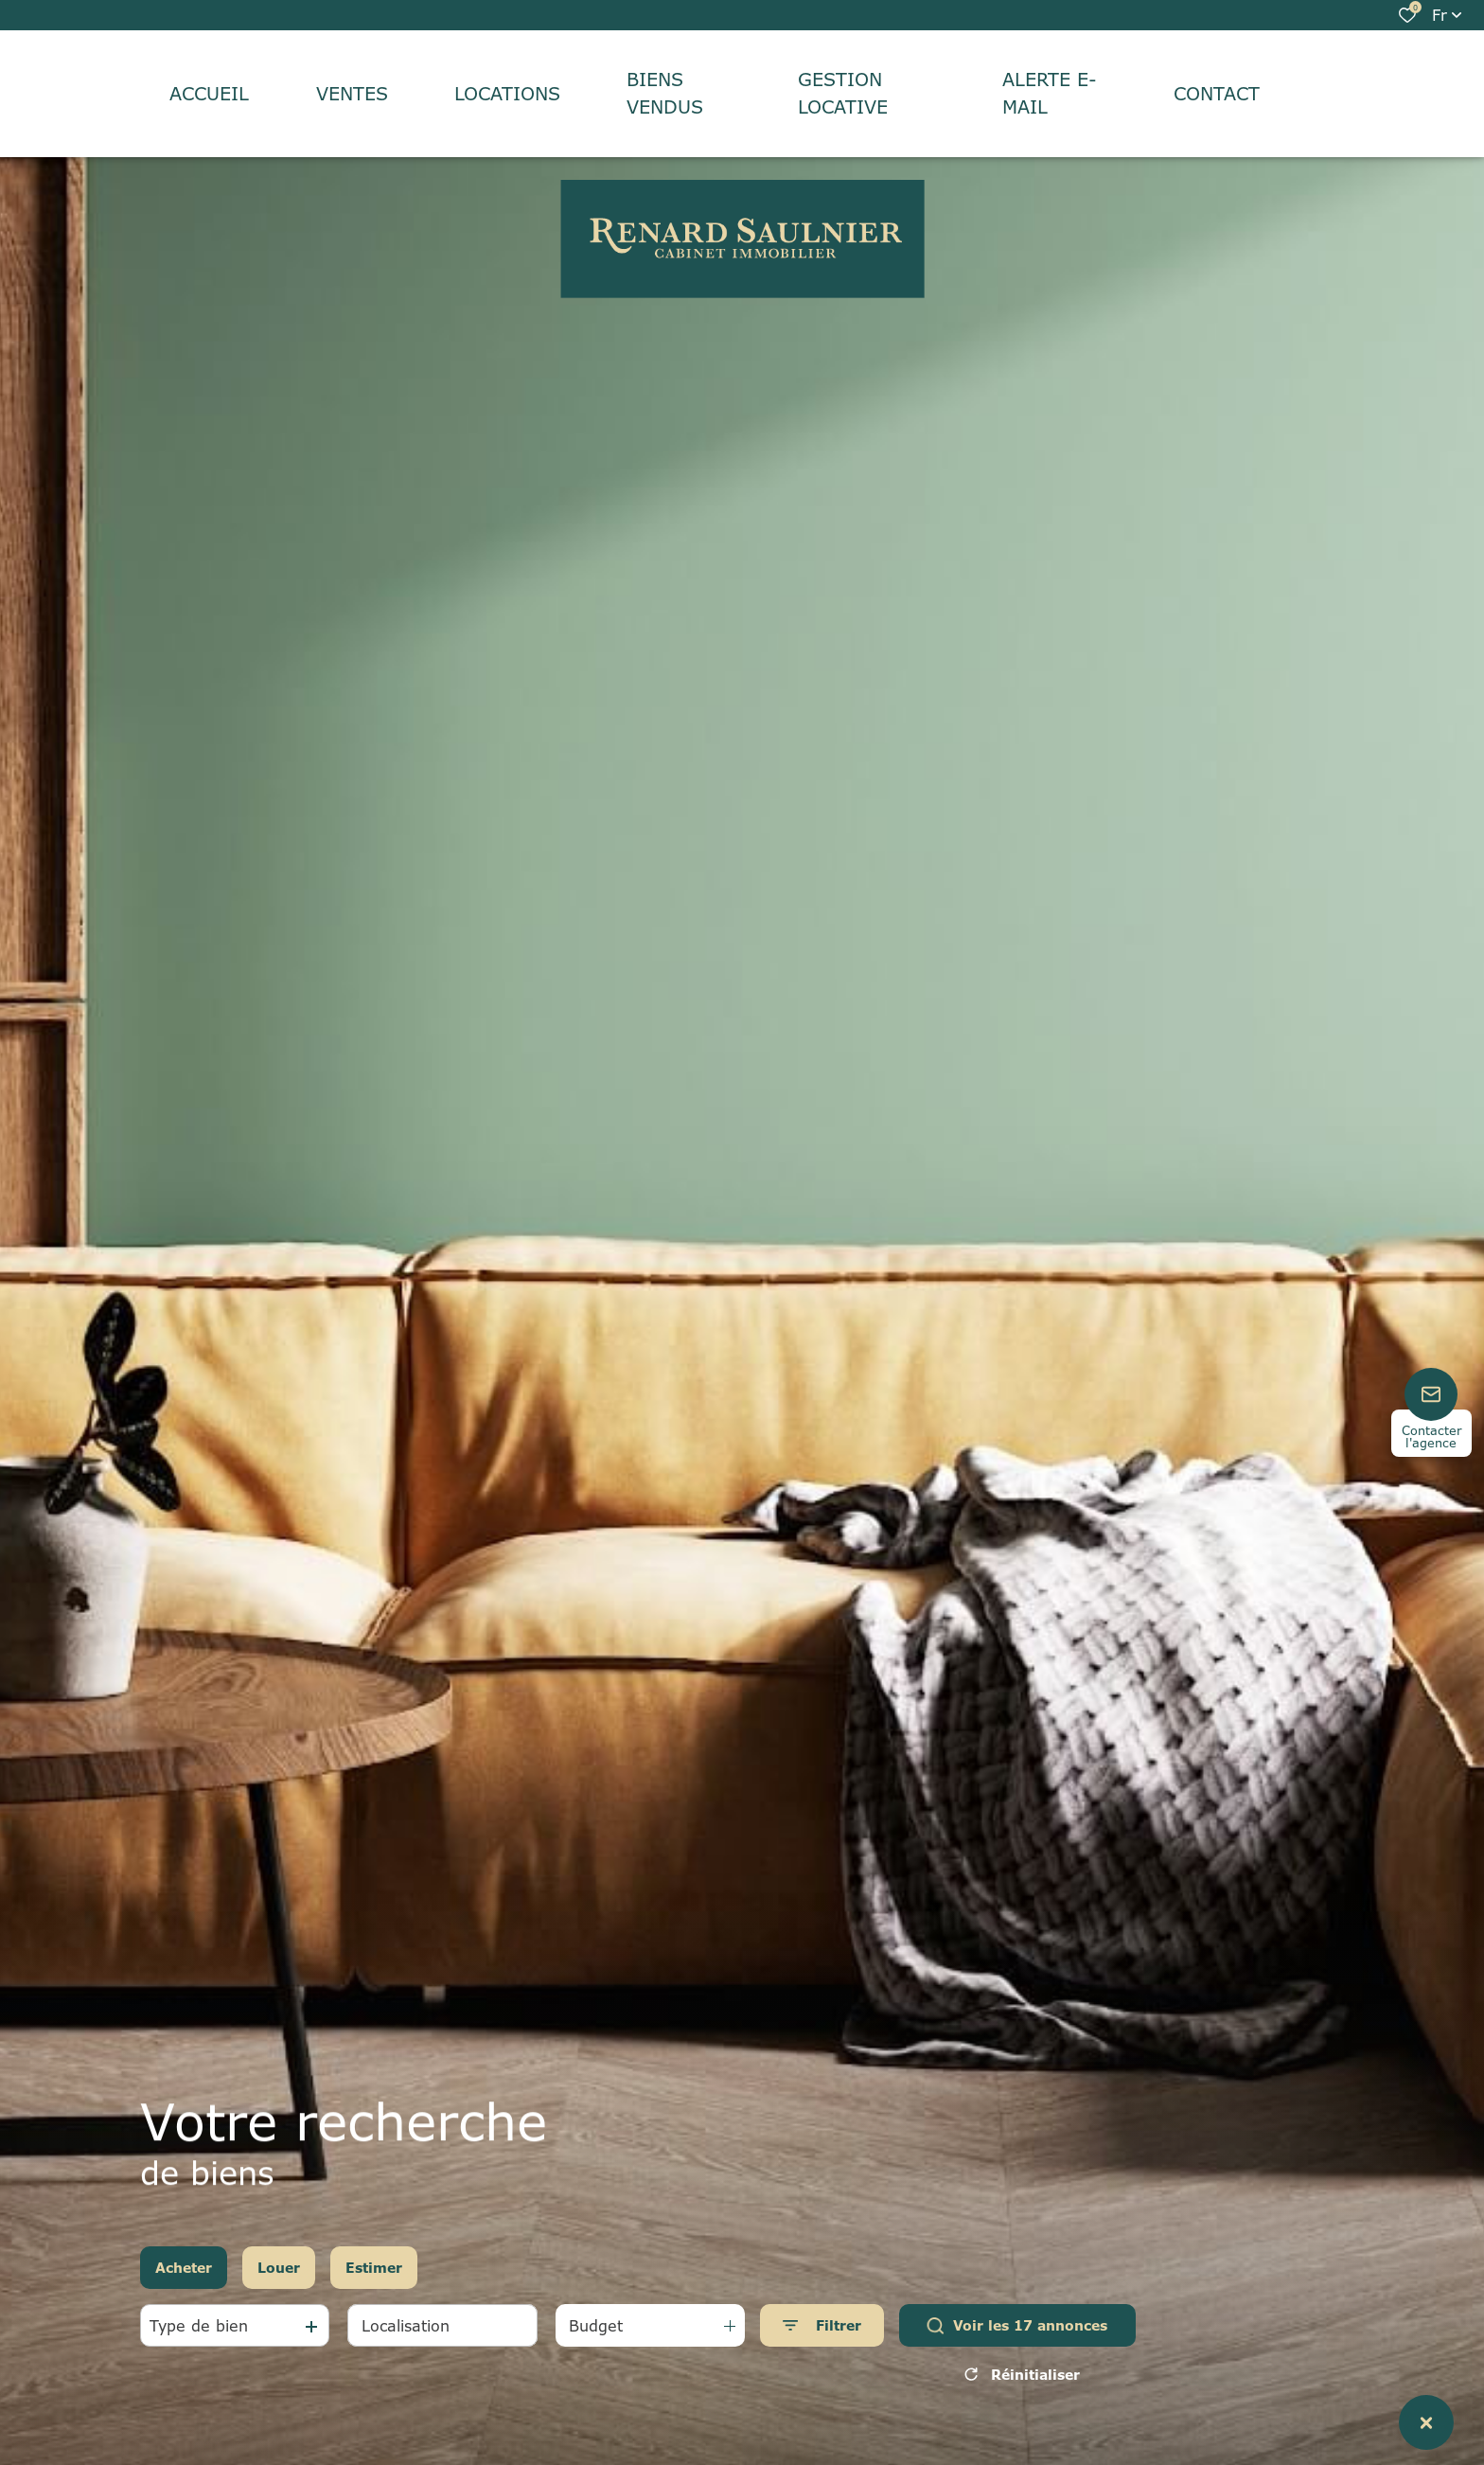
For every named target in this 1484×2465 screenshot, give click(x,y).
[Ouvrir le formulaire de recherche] (822, 2325)
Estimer (373, 2268)
